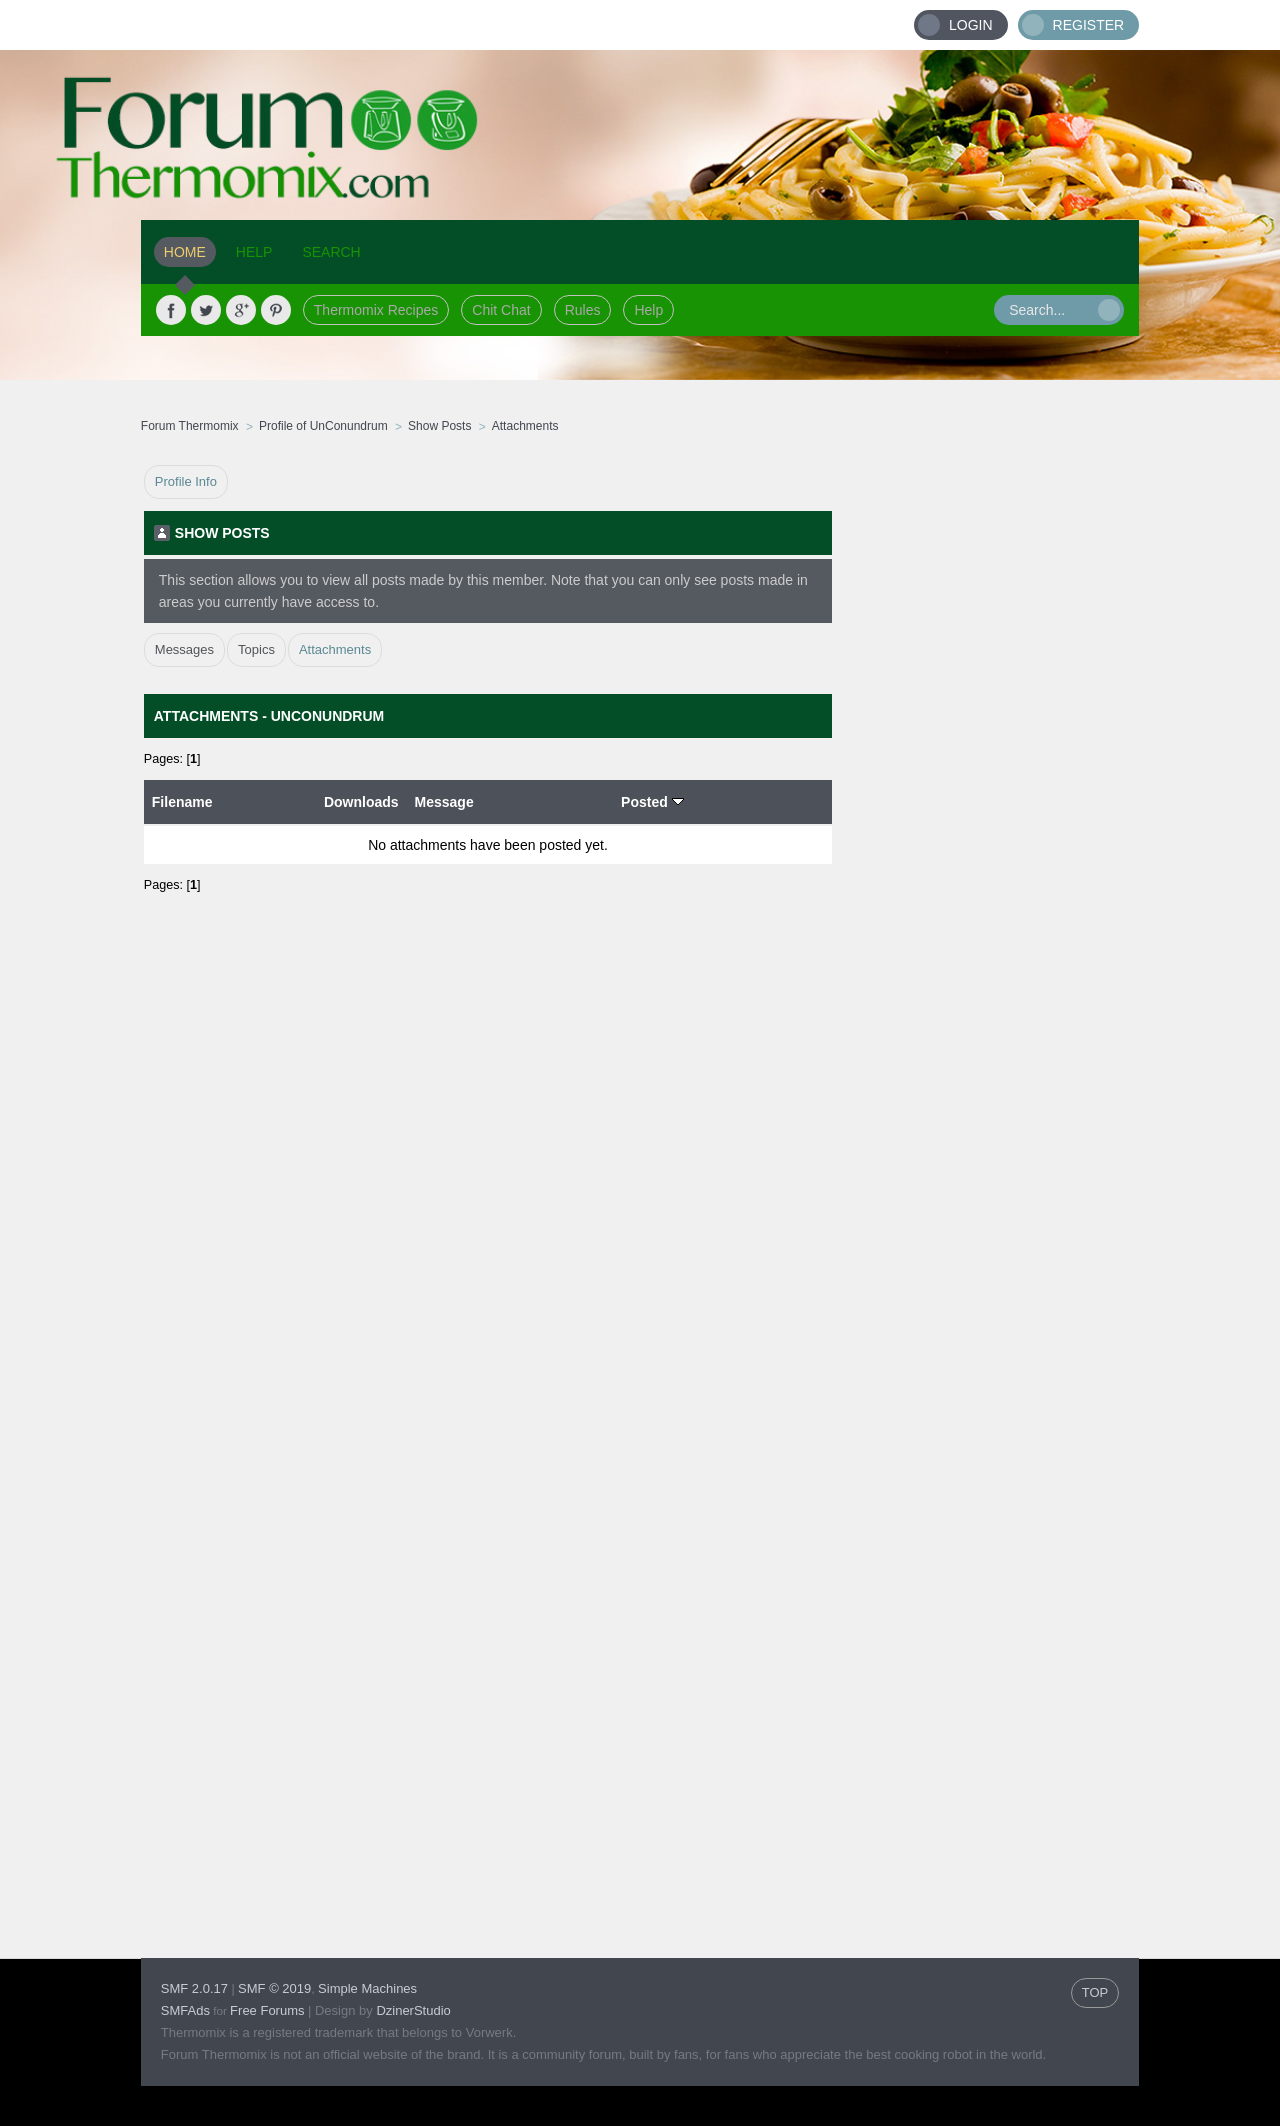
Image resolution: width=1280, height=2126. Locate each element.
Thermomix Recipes (376, 310)
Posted (652, 802)
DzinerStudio (413, 2010)
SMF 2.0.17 (194, 1988)
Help (648, 310)
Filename (182, 802)
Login (971, 25)
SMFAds (185, 2010)
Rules (583, 310)
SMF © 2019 (274, 1988)
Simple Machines (367, 1988)
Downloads (361, 802)
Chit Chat (501, 310)
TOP (1095, 1992)
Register (1089, 25)
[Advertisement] (986, 765)
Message (444, 802)
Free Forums (267, 2010)
